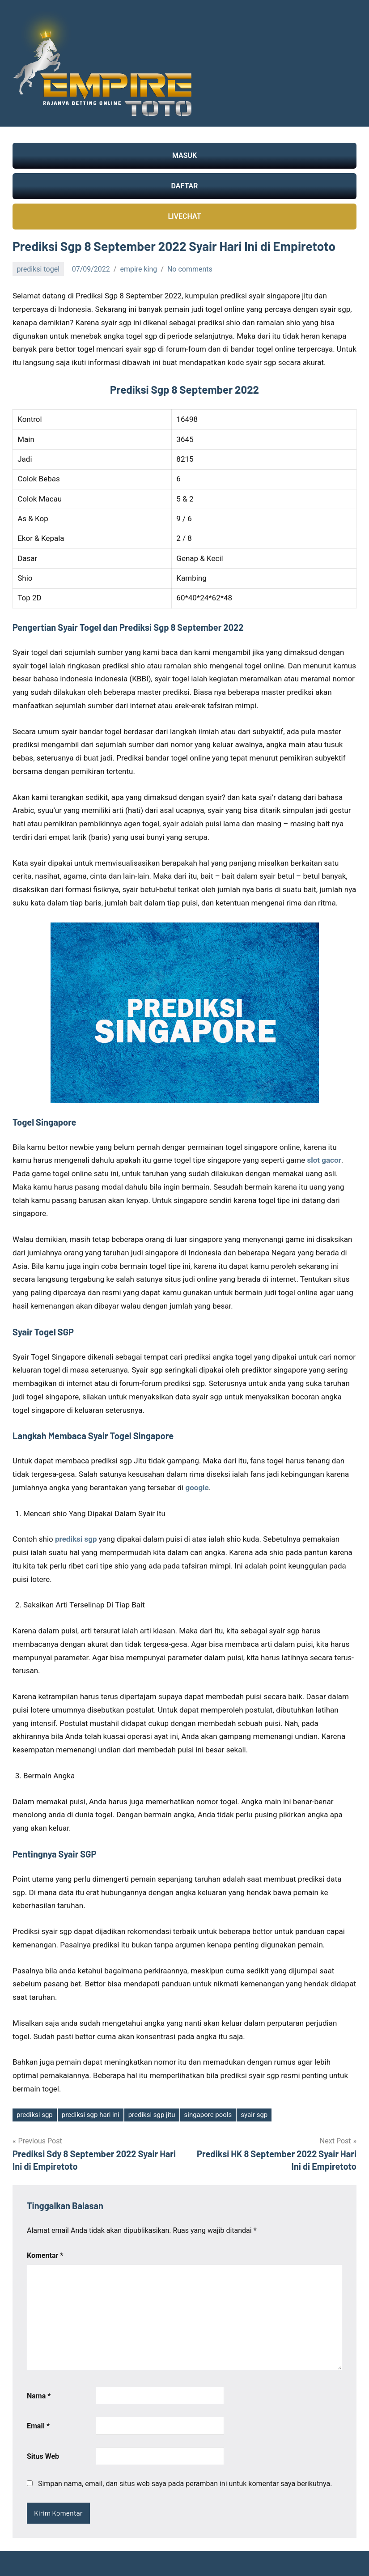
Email (38, 2426)
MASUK (184, 155)
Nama (39, 2396)
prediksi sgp (35, 2115)
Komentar (45, 2255)
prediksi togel (38, 269)
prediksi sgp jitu (151, 2115)
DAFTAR (184, 186)
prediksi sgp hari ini (90, 2115)
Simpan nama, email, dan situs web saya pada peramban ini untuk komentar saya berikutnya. (185, 2483)
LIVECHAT (184, 216)
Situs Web (43, 2456)
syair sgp (254, 2115)
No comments (189, 269)
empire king (138, 269)
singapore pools (208, 2115)
